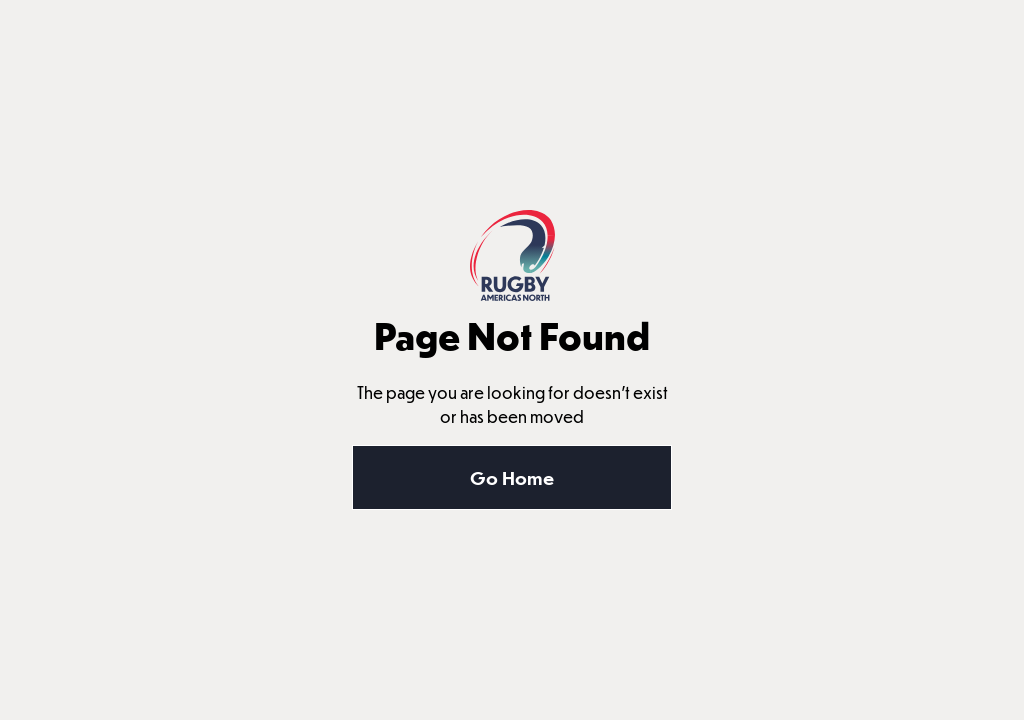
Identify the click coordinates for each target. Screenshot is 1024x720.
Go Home (512, 477)
